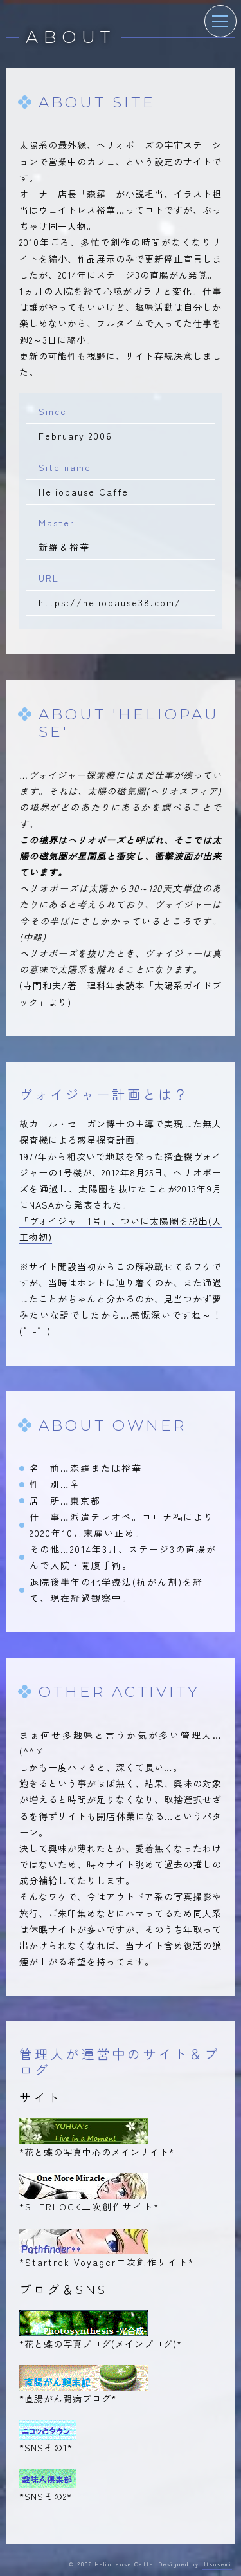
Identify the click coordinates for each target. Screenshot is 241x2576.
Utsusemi (217, 2564)
